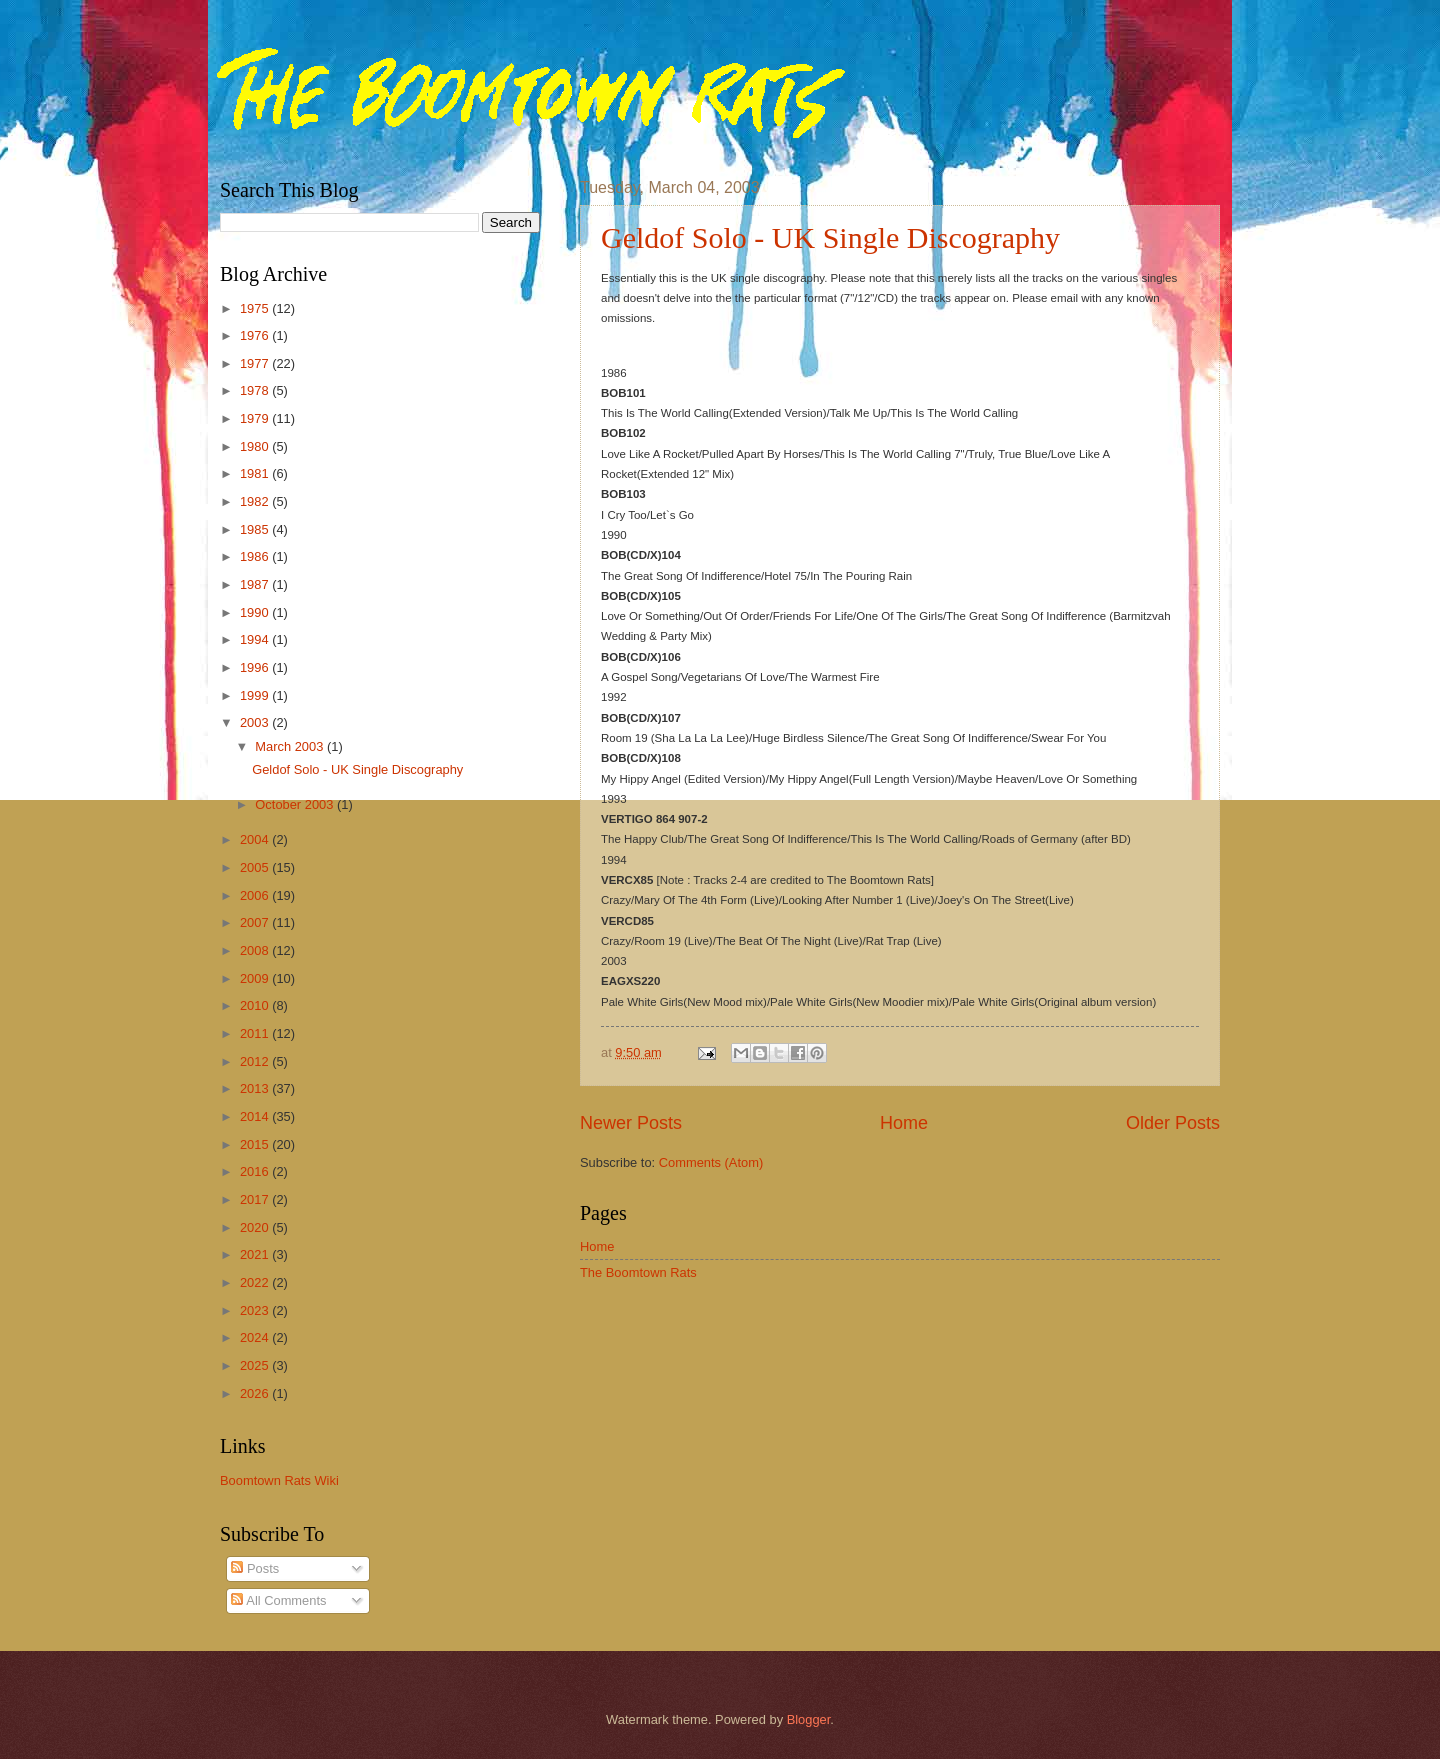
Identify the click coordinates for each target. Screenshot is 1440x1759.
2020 (256, 1227)
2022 (256, 1282)
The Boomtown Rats (638, 1272)
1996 (256, 667)
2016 (256, 1171)
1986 (256, 556)
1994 (256, 639)
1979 (256, 418)
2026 (256, 1393)
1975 (256, 308)
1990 (256, 612)
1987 (256, 584)
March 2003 (291, 746)
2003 (256, 722)
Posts (255, 1568)
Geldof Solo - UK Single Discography (830, 237)
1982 (256, 501)
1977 (256, 363)
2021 (256, 1254)
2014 (256, 1116)
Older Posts (1173, 1123)
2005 (256, 867)
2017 (256, 1199)
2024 (256, 1337)
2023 (256, 1310)
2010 (256, 1005)
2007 (256, 922)
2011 (256, 1033)
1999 (256, 695)
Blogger (809, 1719)
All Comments (278, 1600)
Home (904, 1123)
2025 (256, 1365)
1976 (256, 335)
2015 (256, 1144)
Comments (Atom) (711, 1162)
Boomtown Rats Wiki (279, 1480)
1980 (256, 446)
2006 (256, 895)
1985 (256, 529)
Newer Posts (631, 1123)
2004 (256, 839)
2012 (256, 1061)
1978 (256, 390)
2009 (256, 978)
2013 (256, 1088)
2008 (256, 950)
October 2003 (296, 804)
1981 (256, 473)
